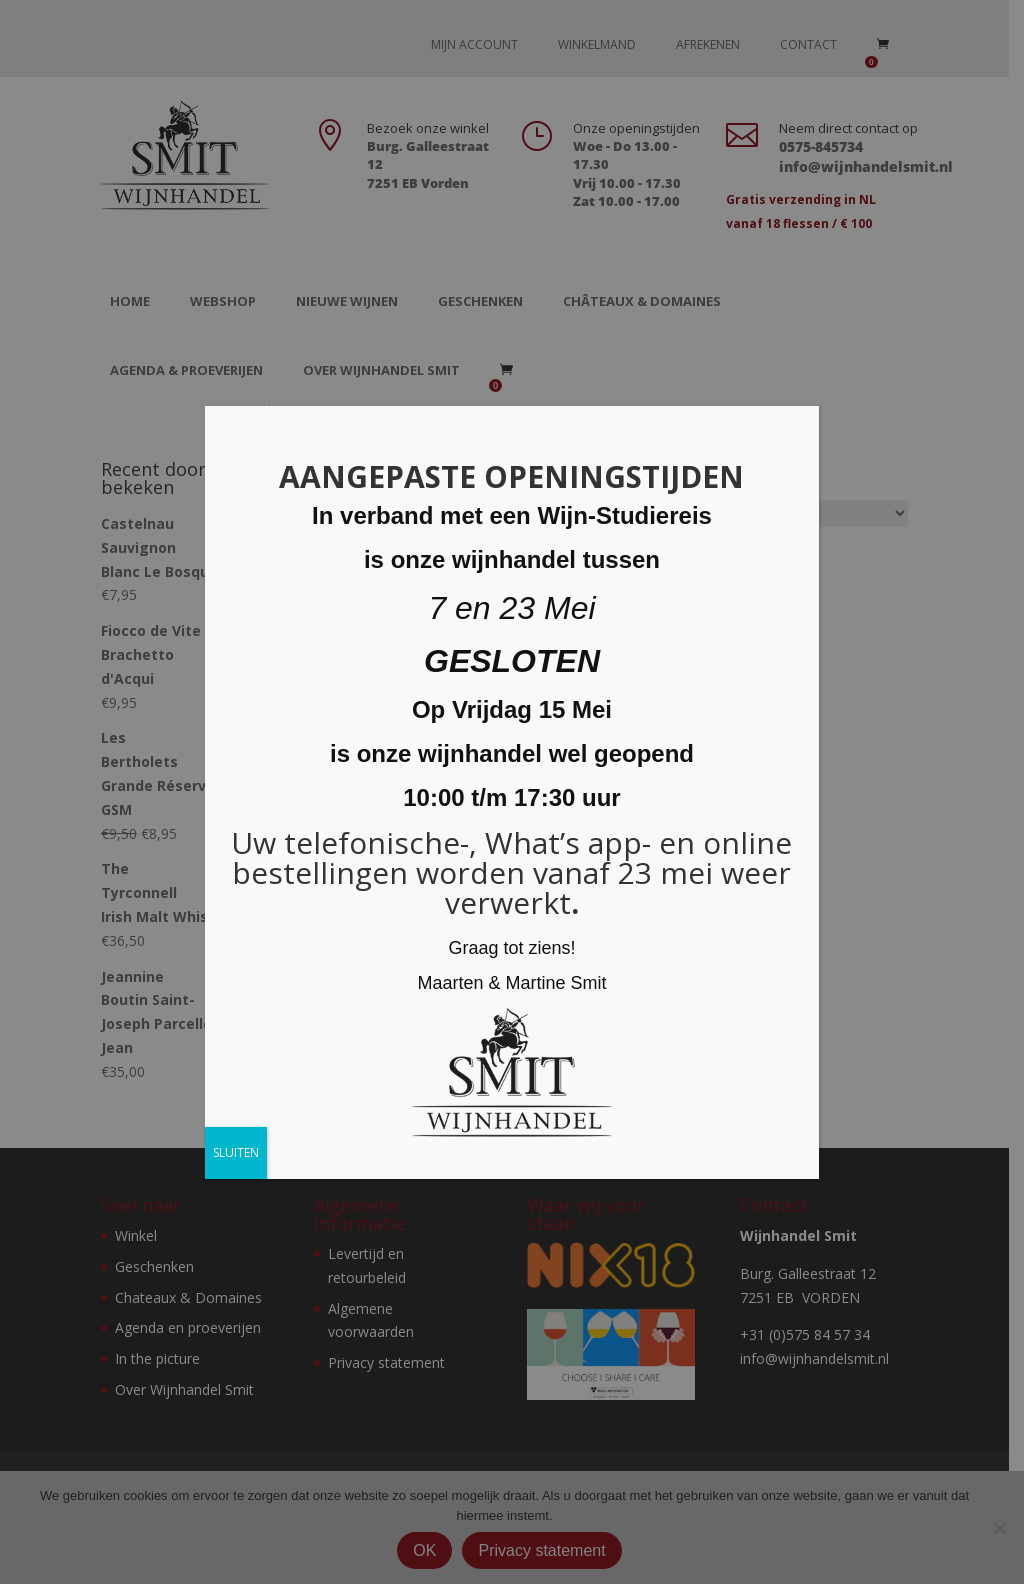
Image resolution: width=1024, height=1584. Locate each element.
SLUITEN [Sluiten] (236, 1152)
